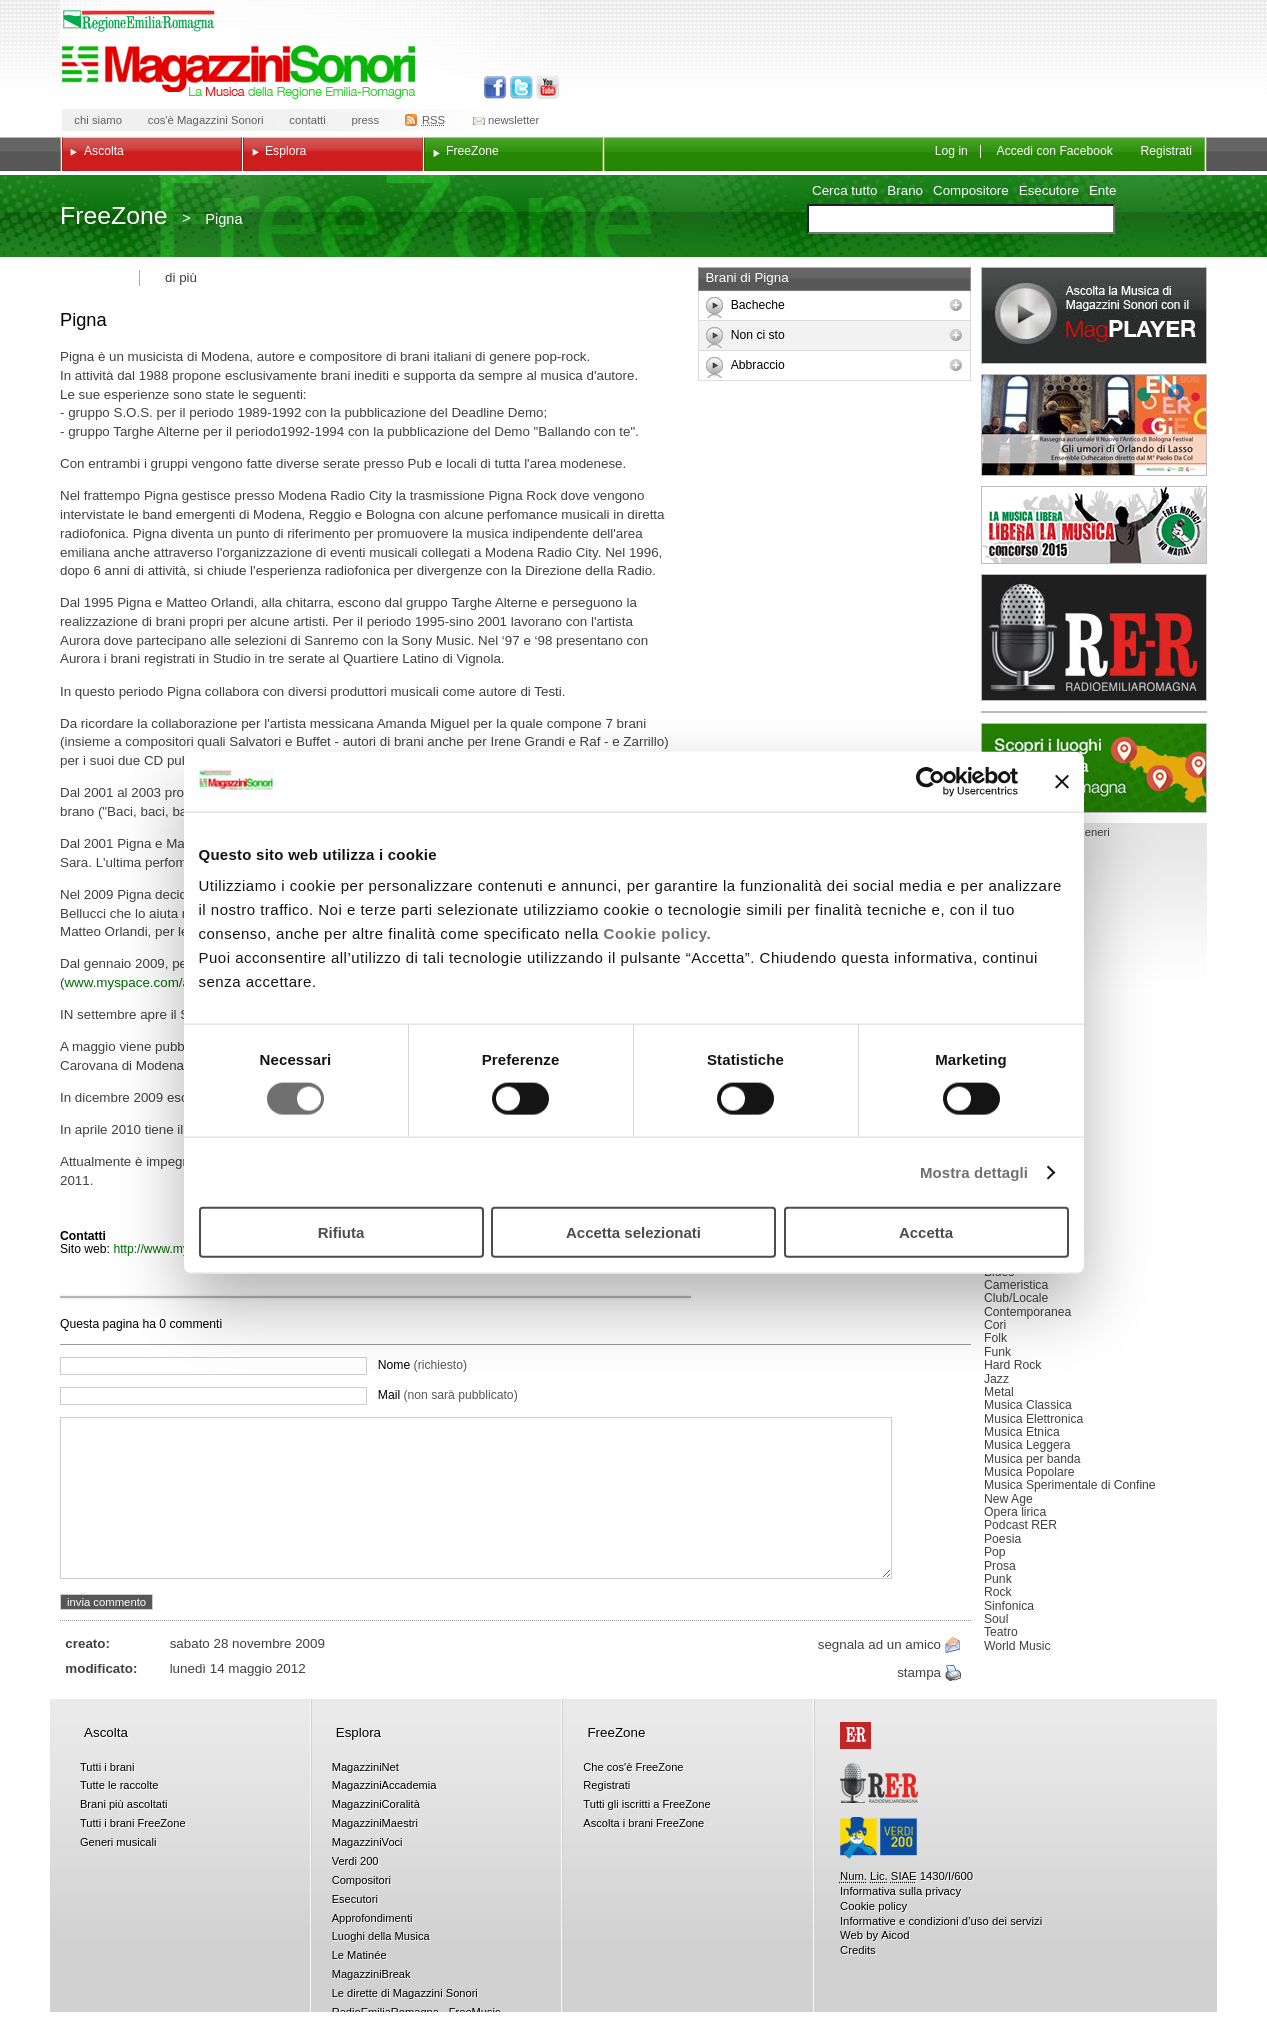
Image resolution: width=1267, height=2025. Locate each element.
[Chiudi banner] (1062, 781)
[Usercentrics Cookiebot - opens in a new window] (930, 781)
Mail (448, 1395)
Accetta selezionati (633, 1232)
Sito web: (86, 1249)
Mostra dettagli (974, 1171)
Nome (422, 1365)
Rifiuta (341, 1232)
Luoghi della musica (1094, 768)
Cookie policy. (658, 933)
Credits (858, 1950)
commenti (194, 1324)
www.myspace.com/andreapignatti (165, 982)
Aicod (895, 1935)
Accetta (926, 1232)
